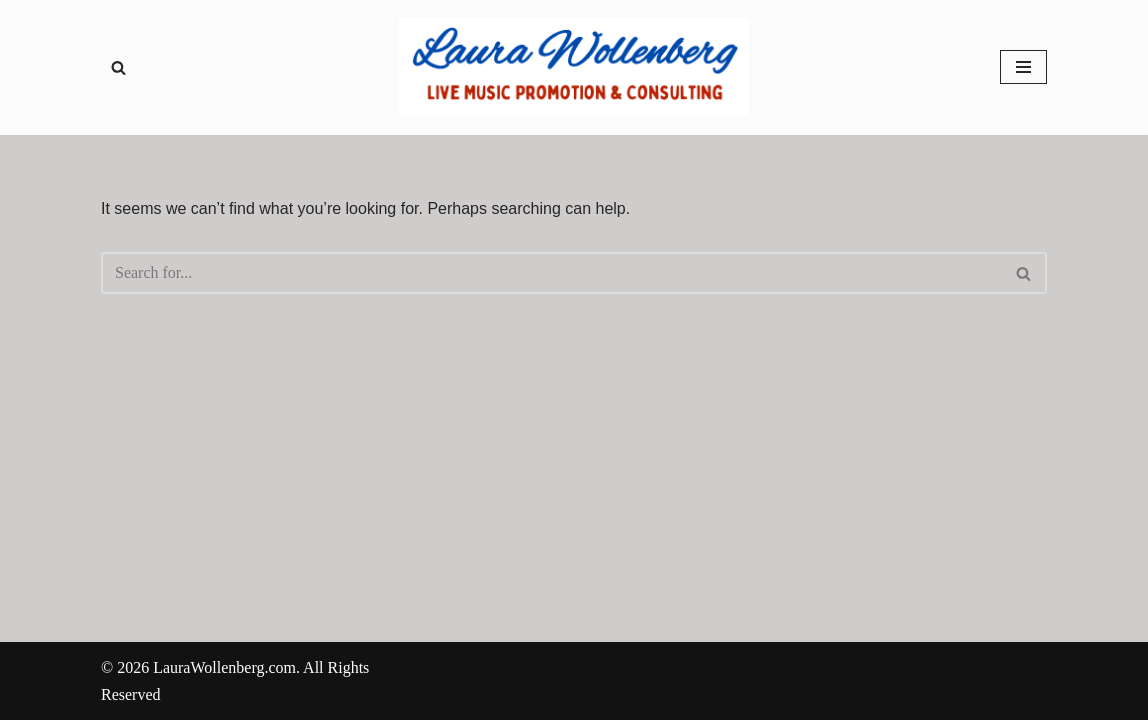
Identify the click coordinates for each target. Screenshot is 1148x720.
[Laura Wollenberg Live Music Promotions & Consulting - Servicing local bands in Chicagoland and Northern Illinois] (574, 67)
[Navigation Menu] (1023, 67)
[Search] (118, 67)
